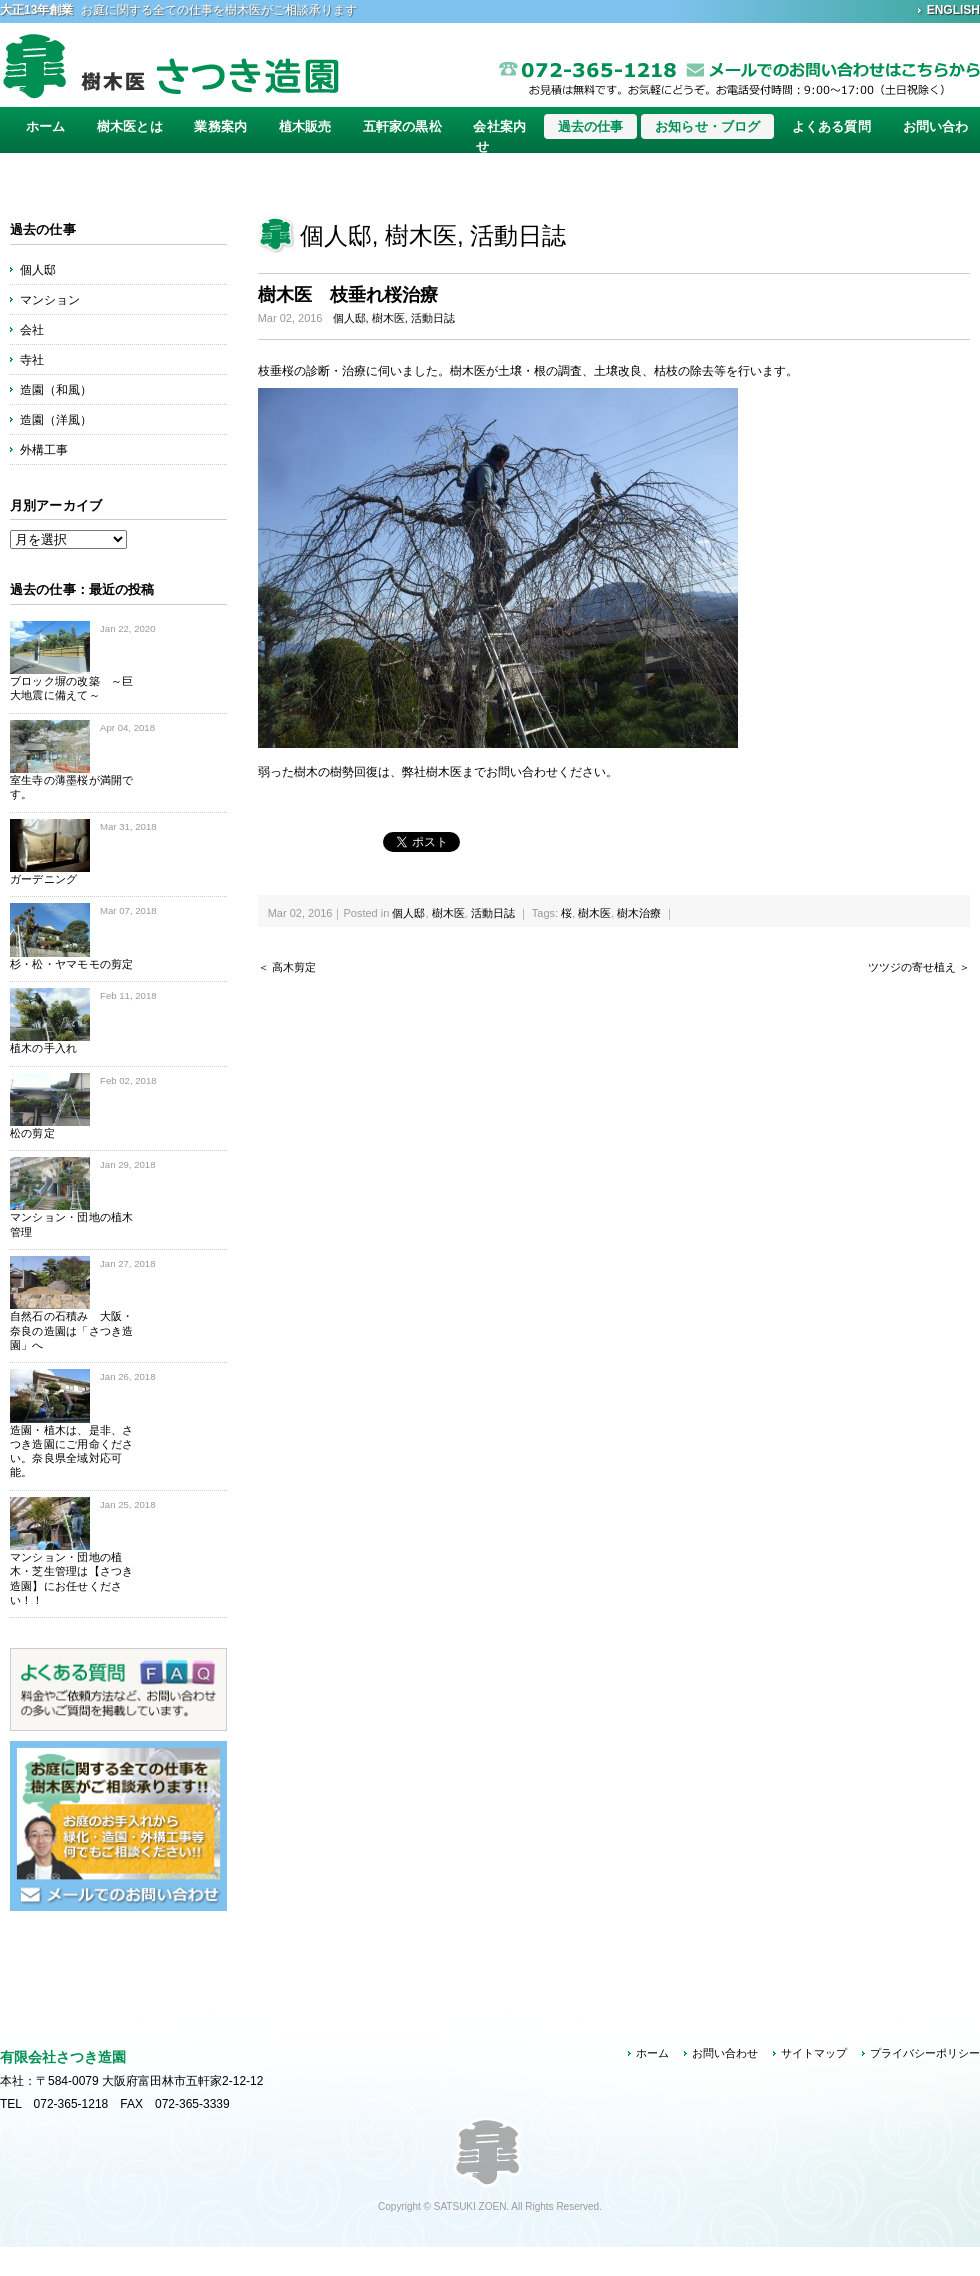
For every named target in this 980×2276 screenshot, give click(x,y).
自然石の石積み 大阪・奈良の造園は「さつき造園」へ (71, 1330)
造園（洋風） (56, 420)
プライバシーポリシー (925, 2053)
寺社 (32, 360)
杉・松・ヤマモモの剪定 (71, 964)
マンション (50, 300)
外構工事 (44, 450)
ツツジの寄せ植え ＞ (919, 967)
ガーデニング (43, 879)
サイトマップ (814, 2053)
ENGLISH (953, 10)
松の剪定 (32, 1133)
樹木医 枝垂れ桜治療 (348, 295)
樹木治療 (639, 913)
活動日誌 (518, 235)
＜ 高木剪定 (287, 967)
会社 (32, 330)
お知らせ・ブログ (707, 126)
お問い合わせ (725, 2053)
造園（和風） (56, 390)
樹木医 (421, 235)
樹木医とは (130, 126)
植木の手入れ (43, 1048)
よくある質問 (831, 126)
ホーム (45, 126)
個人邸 (336, 235)
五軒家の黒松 (402, 126)
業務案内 (220, 126)
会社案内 (499, 126)
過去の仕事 (591, 126)
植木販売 (305, 126)
